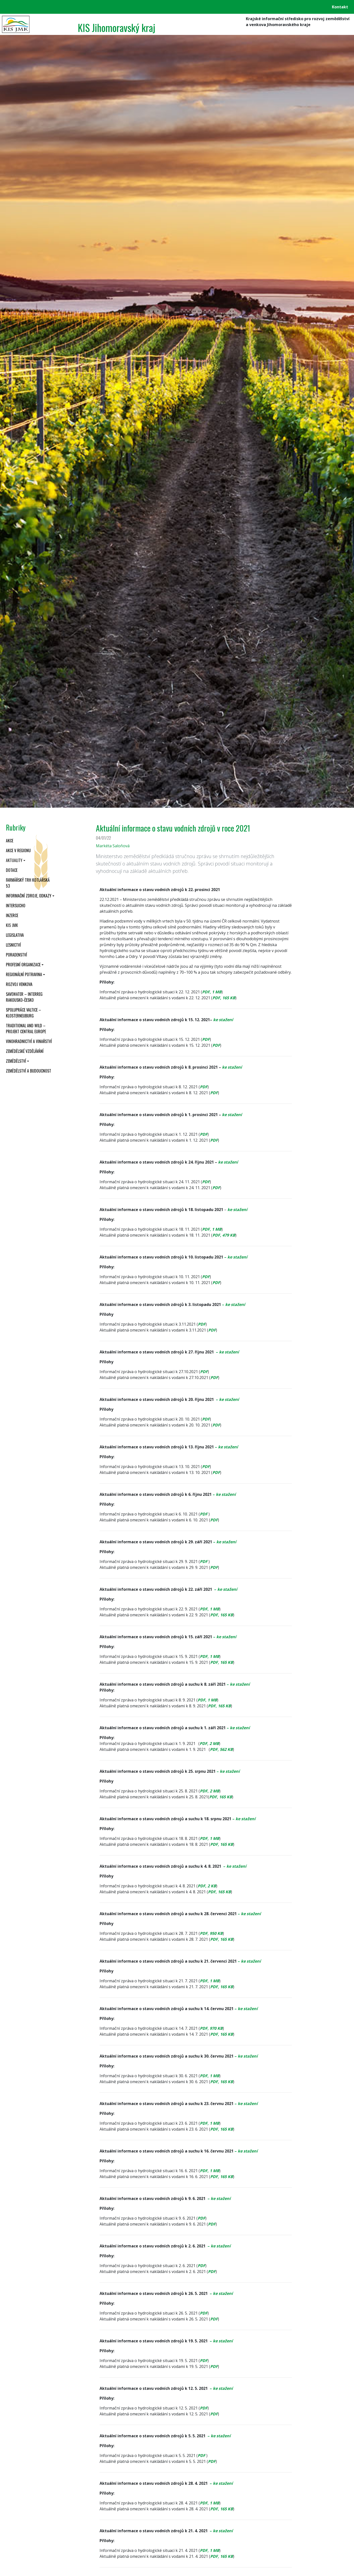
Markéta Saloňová (113, 846)
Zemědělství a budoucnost (28, 1071)
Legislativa (15, 935)
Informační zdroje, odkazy (28, 896)
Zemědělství (16, 1061)
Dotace (11, 870)
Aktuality (14, 860)
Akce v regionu (18, 850)
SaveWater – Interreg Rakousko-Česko (24, 997)
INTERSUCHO (15, 906)
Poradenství (16, 955)
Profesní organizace (23, 965)
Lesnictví (13, 945)
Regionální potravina (24, 974)
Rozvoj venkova (19, 984)
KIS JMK (12, 925)
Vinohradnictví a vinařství (29, 1041)
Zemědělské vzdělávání (25, 1051)
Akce (9, 841)
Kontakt (340, 7)
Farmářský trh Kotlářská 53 (28, 883)
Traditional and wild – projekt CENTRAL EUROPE (26, 1028)
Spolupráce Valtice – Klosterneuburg (23, 1013)
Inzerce (12, 915)
